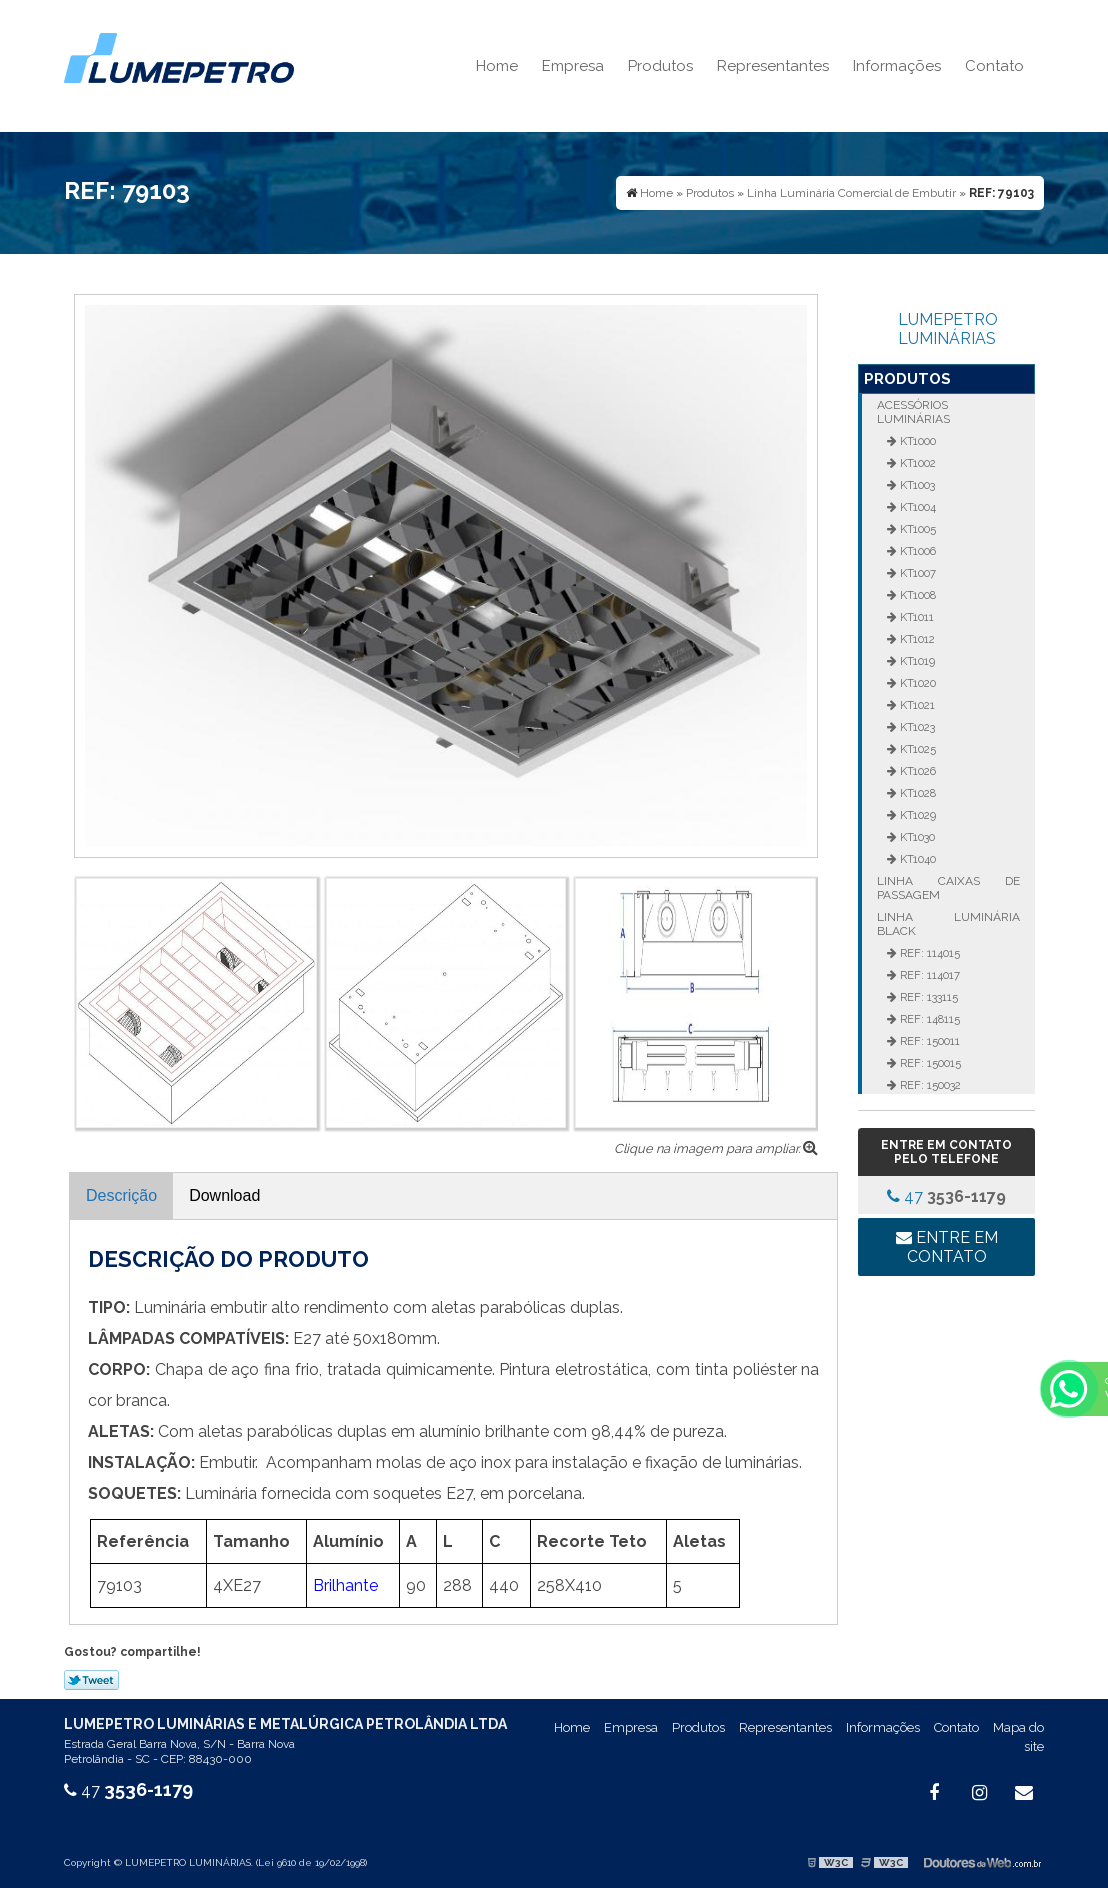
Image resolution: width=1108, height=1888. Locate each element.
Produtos (660, 66)
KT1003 (916, 485)
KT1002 (916, 463)
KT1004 (916, 507)
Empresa (573, 66)
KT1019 (916, 661)
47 (946, 1196)
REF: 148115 (928, 1019)
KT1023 (916, 727)
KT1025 (916, 749)
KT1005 (916, 529)
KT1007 (916, 573)
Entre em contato (947, 1247)
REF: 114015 (928, 953)
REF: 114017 (928, 975)
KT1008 (916, 595)
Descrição (121, 1195)
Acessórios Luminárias (913, 412)
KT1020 (916, 683)
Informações (897, 66)
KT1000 (916, 441)
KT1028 (916, 793)
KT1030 (916, 837)
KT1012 (916, 639)
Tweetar (91, 1680)
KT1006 (916, 551)
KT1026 (916, 771)
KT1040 (916, 859)
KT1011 (915, 617)
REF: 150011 (928, 1041)
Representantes (773, 66)
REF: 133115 (927, 997)
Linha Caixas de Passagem (948, 888)
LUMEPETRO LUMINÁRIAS (948, 329)
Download (224, 1195)
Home (497, 66)
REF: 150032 (929, 1085)
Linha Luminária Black (948, 924)
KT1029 (916, 815)
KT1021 (916, 705)
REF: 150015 (929, 1063)
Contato (994, 66)
